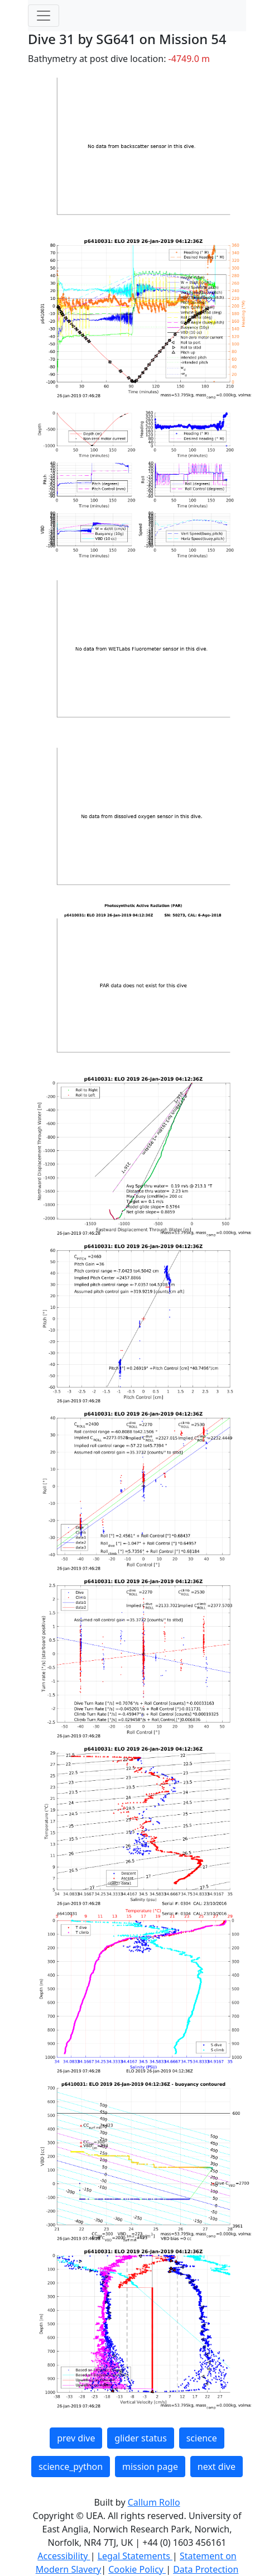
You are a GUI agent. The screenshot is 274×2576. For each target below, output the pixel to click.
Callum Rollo (154, 2502)
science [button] (201, 2438)
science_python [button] (71, 2466)
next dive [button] (216, 2466)
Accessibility (63, 2556)
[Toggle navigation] (43, 15)
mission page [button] (150, 2466)
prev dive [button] (76, 2438)
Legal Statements (135, 2556)
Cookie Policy (137, 2569)
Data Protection (205, 2569)
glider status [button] (140, 2438)
